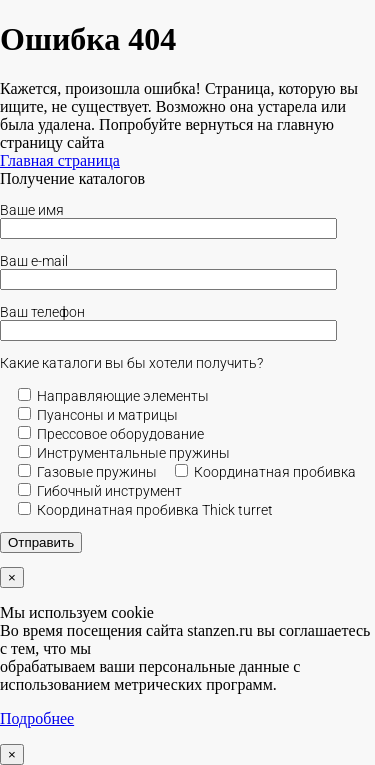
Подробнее (37, 718)
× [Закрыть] (12, 577)
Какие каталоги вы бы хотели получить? (131, 363)
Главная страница (60, 160)
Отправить (41, 542)
